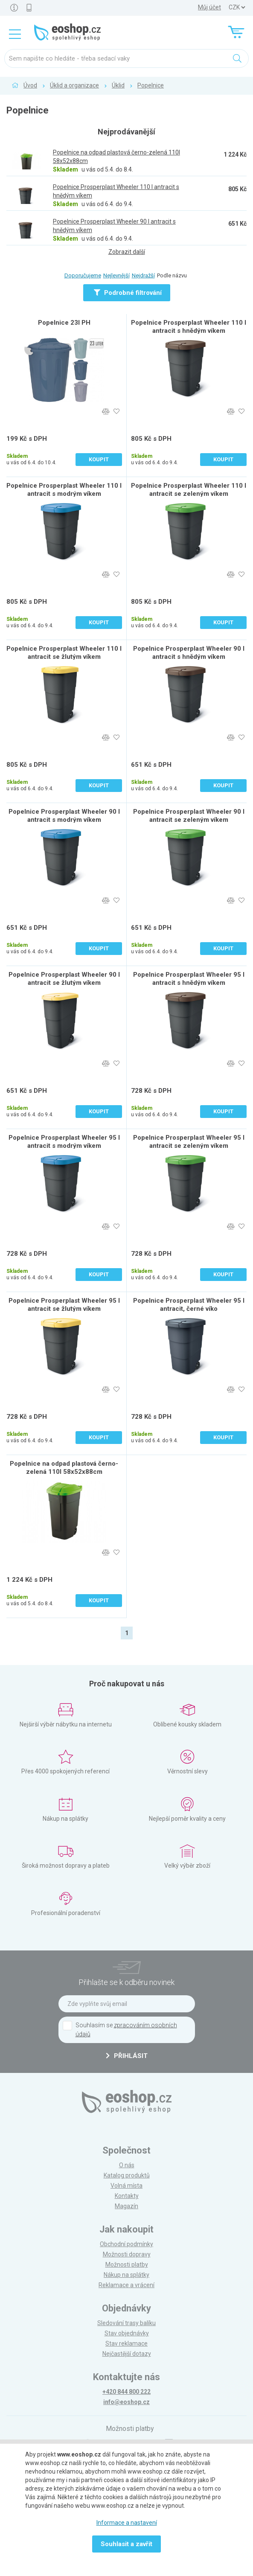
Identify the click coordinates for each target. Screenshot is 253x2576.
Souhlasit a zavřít (126, 2544)
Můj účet (209, 7)
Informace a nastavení (126, 2522)
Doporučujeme (82, 275)
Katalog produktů (127, 2175)
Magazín (126, 2206)
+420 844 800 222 (126, 2391)
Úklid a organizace (74, 85)
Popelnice (150, 85)
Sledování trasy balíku (126, 2323)
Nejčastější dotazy (126, 2353)
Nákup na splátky (126, 2274)
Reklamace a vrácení (126, 2285)
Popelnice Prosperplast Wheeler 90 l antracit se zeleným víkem (188, 816)
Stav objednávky (127, 2333)
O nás (126, 2165)
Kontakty (127, 2195)
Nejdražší (143, 275)
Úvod (30, 85)
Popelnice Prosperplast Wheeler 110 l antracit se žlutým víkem (64, 653)
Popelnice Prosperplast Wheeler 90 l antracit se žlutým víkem (64, 979)
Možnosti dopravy (127, 2254)
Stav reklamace (126, 2343)
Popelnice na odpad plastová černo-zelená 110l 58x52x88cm (64, 1468)
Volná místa (126, 2185)
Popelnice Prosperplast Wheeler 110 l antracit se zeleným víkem (188, 490)
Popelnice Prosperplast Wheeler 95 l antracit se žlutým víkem (64, 1305)
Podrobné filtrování (128, 292)
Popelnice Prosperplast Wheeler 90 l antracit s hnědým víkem (188, 653)
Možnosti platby (126, 2264)
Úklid (118, 85)
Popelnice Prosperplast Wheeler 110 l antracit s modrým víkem (64, 490)
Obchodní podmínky (126, 2244)
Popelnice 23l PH (64, 322)
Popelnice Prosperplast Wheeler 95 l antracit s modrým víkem (64, 1142)
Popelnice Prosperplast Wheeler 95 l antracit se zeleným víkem (188, 1142)
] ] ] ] (237, 7)
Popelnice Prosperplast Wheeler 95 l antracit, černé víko (188, 1305)
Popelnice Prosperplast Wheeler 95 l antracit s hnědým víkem (188, 979)
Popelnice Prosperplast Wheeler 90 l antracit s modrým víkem (64, 816)
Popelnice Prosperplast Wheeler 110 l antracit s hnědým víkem (188, 327)
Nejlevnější (116, 275)
